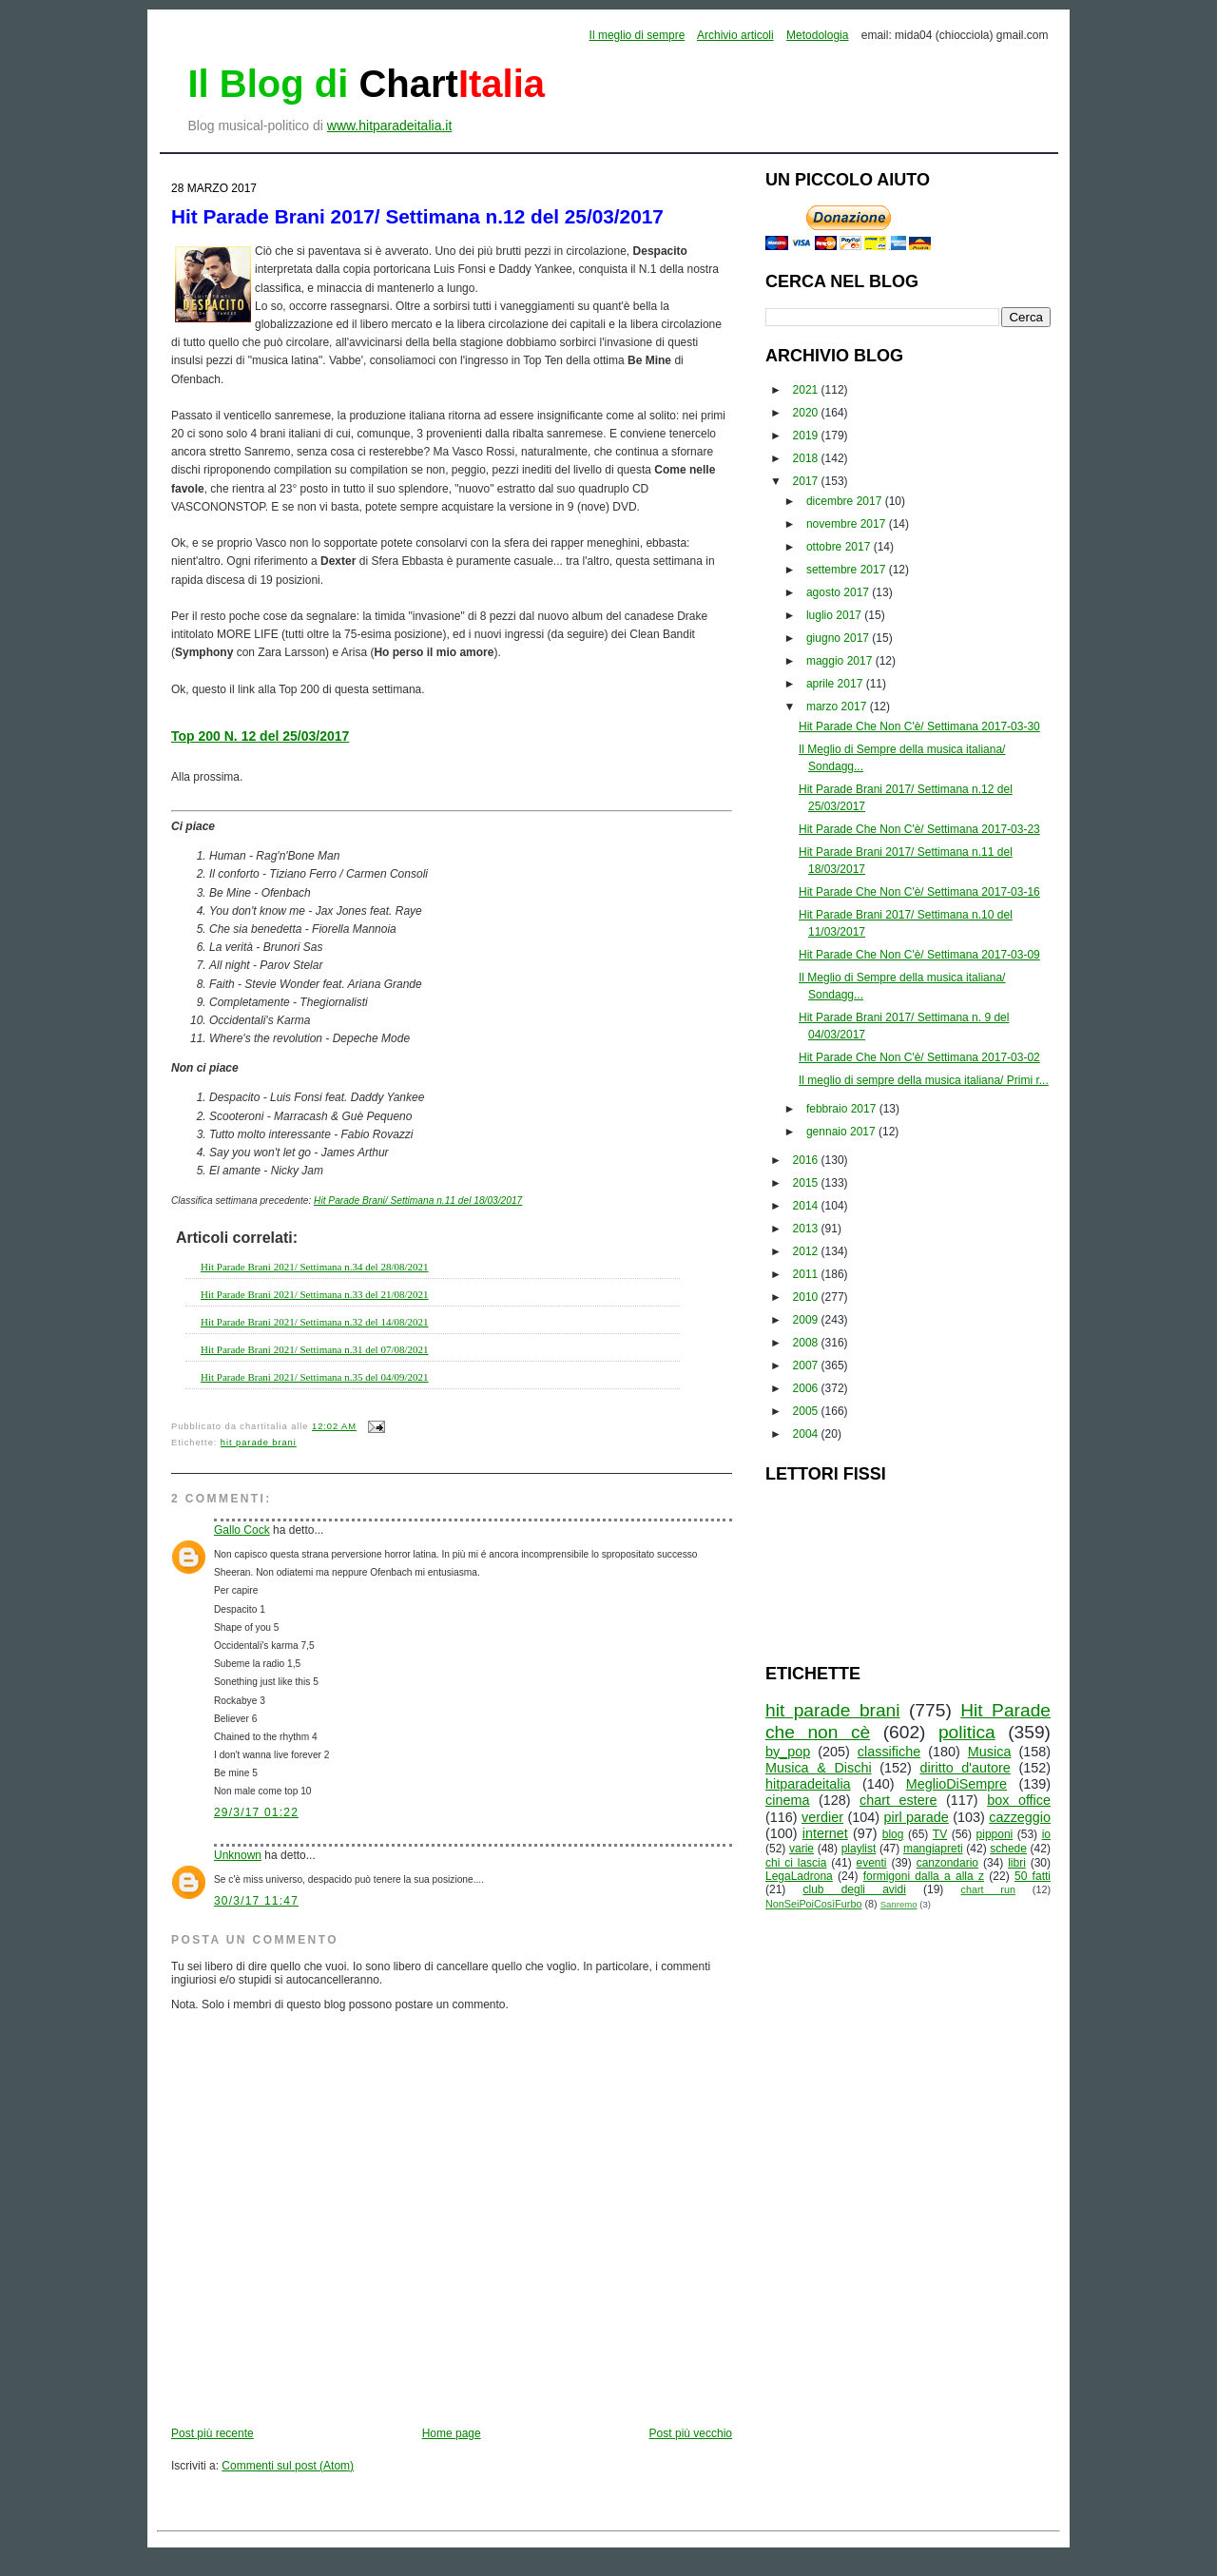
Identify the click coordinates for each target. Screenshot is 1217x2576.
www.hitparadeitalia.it (390, 125)
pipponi (995, 1834)
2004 (807, 1434)
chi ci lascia (795, 1862)
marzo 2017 (838, 706)
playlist (859, 1848)
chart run (988, 1889)
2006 (807, 1388)
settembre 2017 (847, 569)
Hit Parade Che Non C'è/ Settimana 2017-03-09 (919, 954)
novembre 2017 (847, 524)
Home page (451, 2433)
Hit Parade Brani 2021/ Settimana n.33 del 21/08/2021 (315, 1294)
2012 (807, 1251)
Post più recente (212, 2433)
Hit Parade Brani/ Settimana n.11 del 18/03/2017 (418, 1200)
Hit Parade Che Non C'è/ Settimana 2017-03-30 (919, 726)
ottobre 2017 (840, 546)
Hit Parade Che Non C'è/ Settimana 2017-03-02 (919, 1057)
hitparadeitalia (808, 1784)
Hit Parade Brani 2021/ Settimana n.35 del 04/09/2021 (315, 1377)
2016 (807, 1160)
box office (1019, 1800)
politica (966, 1732)
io (1046, 1834)
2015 (807, 1183)
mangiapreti (933, 1848)
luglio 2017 (835, 615)
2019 (807, 435)
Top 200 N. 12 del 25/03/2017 (260, 736)
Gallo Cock (242, 1530)
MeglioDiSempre (956, 1784)
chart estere (898, 1800)
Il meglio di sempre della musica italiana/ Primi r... (924, 1080)
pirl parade (915, 1817)
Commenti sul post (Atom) (288, 2465)
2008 (807, 1342)
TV (940, 1834)
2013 (807, 1228)
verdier (822, 1817)
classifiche (889, 1751)
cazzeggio (1020, 1817)
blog (893, 1834)
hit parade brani (259, 1442)
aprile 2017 (836, 683)
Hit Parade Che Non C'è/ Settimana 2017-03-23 (919, 829)
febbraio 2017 (842, 1108)
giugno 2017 (839, 638)
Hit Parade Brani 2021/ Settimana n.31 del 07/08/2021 (315, 1349)
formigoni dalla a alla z (923, 1876)
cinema (787, 1800)
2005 (807, 1411)
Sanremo (899, 1904)
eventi (872, 1862)
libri (1017, 1862)
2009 (807, 1320)
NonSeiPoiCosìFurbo (813, 1903)
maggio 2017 (841, 661)
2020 (807, 412)
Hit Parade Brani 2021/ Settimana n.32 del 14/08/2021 (315, 1321)
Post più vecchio (690, 2433)
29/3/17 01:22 (256, 1812)
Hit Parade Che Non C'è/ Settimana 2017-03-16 (919, 892)
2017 (807, 481)
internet (825, 1833)
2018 (807, 458)
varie (801, 1848)
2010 (807, 1297)
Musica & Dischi (818, 1767)
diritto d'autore (964, 1767)
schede (1008, 1848)
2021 (807, 390)
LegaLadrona (799, 1876)
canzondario (947, 1862)
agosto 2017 (839, 592)
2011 (807, 1274)
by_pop (787, 1751)
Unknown (237, 1855)
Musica (990, 1751)
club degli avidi (854, 1889)
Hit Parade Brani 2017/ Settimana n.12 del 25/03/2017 (417, 216)
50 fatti (1032, 1876)
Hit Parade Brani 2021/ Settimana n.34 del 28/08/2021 (315, 1266)
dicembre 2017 (845, 501)
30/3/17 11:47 (256, 1901)
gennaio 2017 (842, 1131)
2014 (807, 1205)
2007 (807, 1365)
